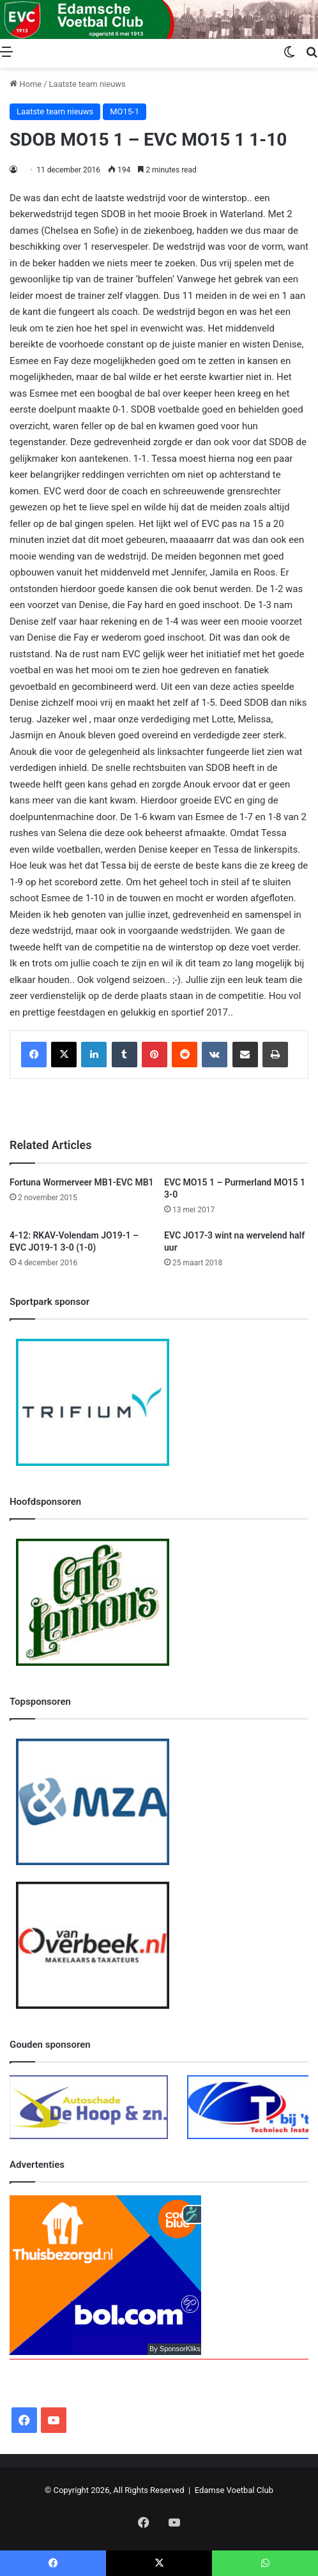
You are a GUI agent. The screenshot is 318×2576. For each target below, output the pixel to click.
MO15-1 (124, 111)
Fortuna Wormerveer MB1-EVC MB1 (82, 1182)
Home (26, 84)
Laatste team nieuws (87, 84)
